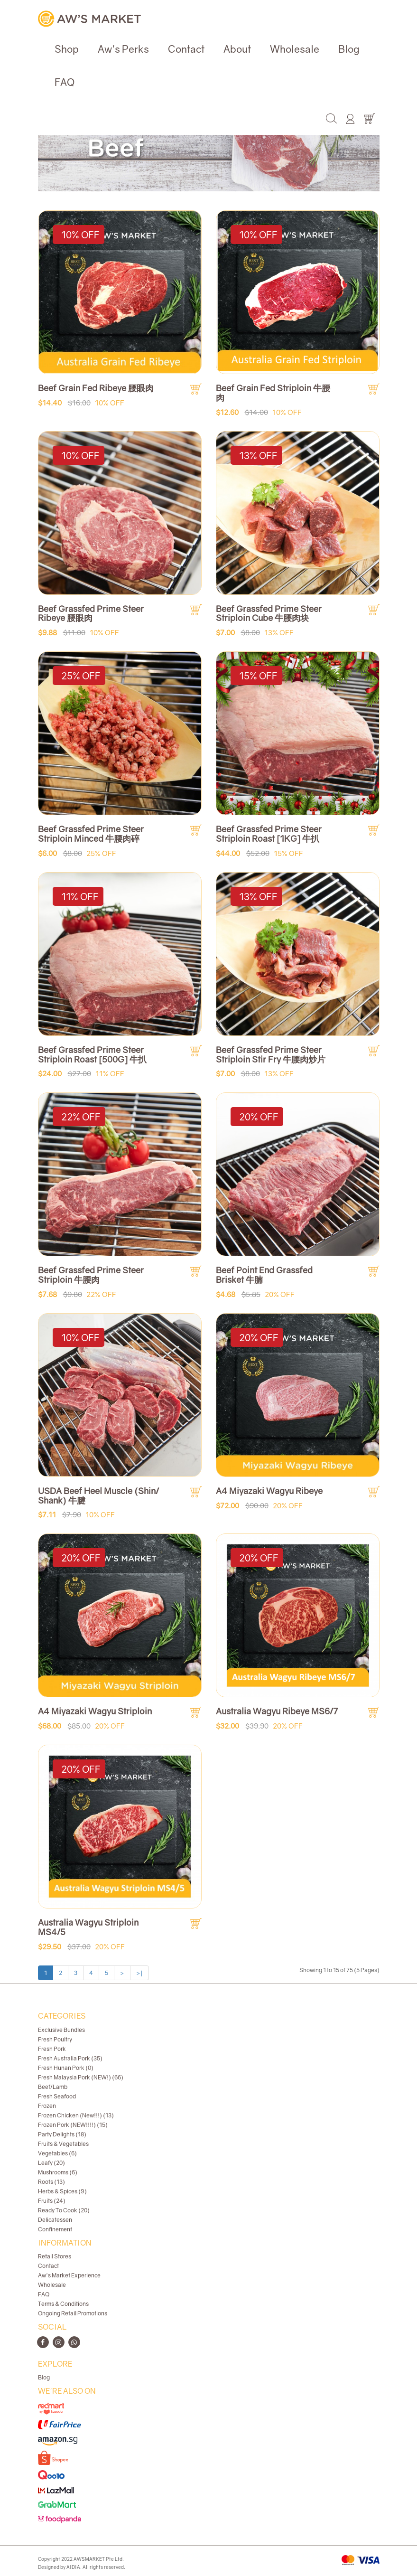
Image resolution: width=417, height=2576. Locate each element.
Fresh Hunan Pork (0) (65, 2067)
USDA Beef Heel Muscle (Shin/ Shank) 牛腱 (98, 1495)
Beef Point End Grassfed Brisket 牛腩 (264, 1275)
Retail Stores (54, 2256)
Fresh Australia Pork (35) (70, 2058)
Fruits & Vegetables (63, 2143)
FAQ (64, 82)
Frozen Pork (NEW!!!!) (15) (73, 2124)
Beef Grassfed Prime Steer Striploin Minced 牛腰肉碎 (91, 834)
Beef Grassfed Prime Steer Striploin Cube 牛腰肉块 (269, 613)
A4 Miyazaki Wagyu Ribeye (269, 1490)
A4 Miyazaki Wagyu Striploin (95, 1711)
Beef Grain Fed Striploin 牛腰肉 (273, 393)
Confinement (55, 2229)
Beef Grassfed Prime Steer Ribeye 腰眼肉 (91, 613)
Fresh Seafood (57, 2096)
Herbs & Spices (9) (62, 2191)
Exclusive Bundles (61, 2029)
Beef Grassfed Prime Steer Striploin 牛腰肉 (91, 1275)
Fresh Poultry (55, 2039)
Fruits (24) (51, 2200)
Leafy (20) (51, 2162)
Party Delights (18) (62, 2134)
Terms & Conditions (63, 2303)
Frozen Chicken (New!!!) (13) (76, 2115)
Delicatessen (55, 2219)
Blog (349, 49)
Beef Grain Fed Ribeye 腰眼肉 (96, 388)
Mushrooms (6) (57, 2172)
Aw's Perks (123, 49)
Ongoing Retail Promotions (72, 2313)
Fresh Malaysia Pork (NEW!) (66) (80, 2077)
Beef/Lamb (52, 2086)
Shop (67, 49)
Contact (186, 49)
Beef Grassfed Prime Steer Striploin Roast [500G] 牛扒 (92, 1054)
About (237, 49)
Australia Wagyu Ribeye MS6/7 (277, 1711)
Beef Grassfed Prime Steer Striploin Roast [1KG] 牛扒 (269, 834)
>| (139, 1972)
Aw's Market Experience (69, 2275)
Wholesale (294, 49)
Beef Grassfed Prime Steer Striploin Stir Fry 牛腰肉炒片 (270, 1054)
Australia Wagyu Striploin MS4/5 (88, 1927)
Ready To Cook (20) (64, 2210)
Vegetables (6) (57, 2153)
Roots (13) (51, 2181)
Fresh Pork (52, 2048)
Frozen (47, 2105)
